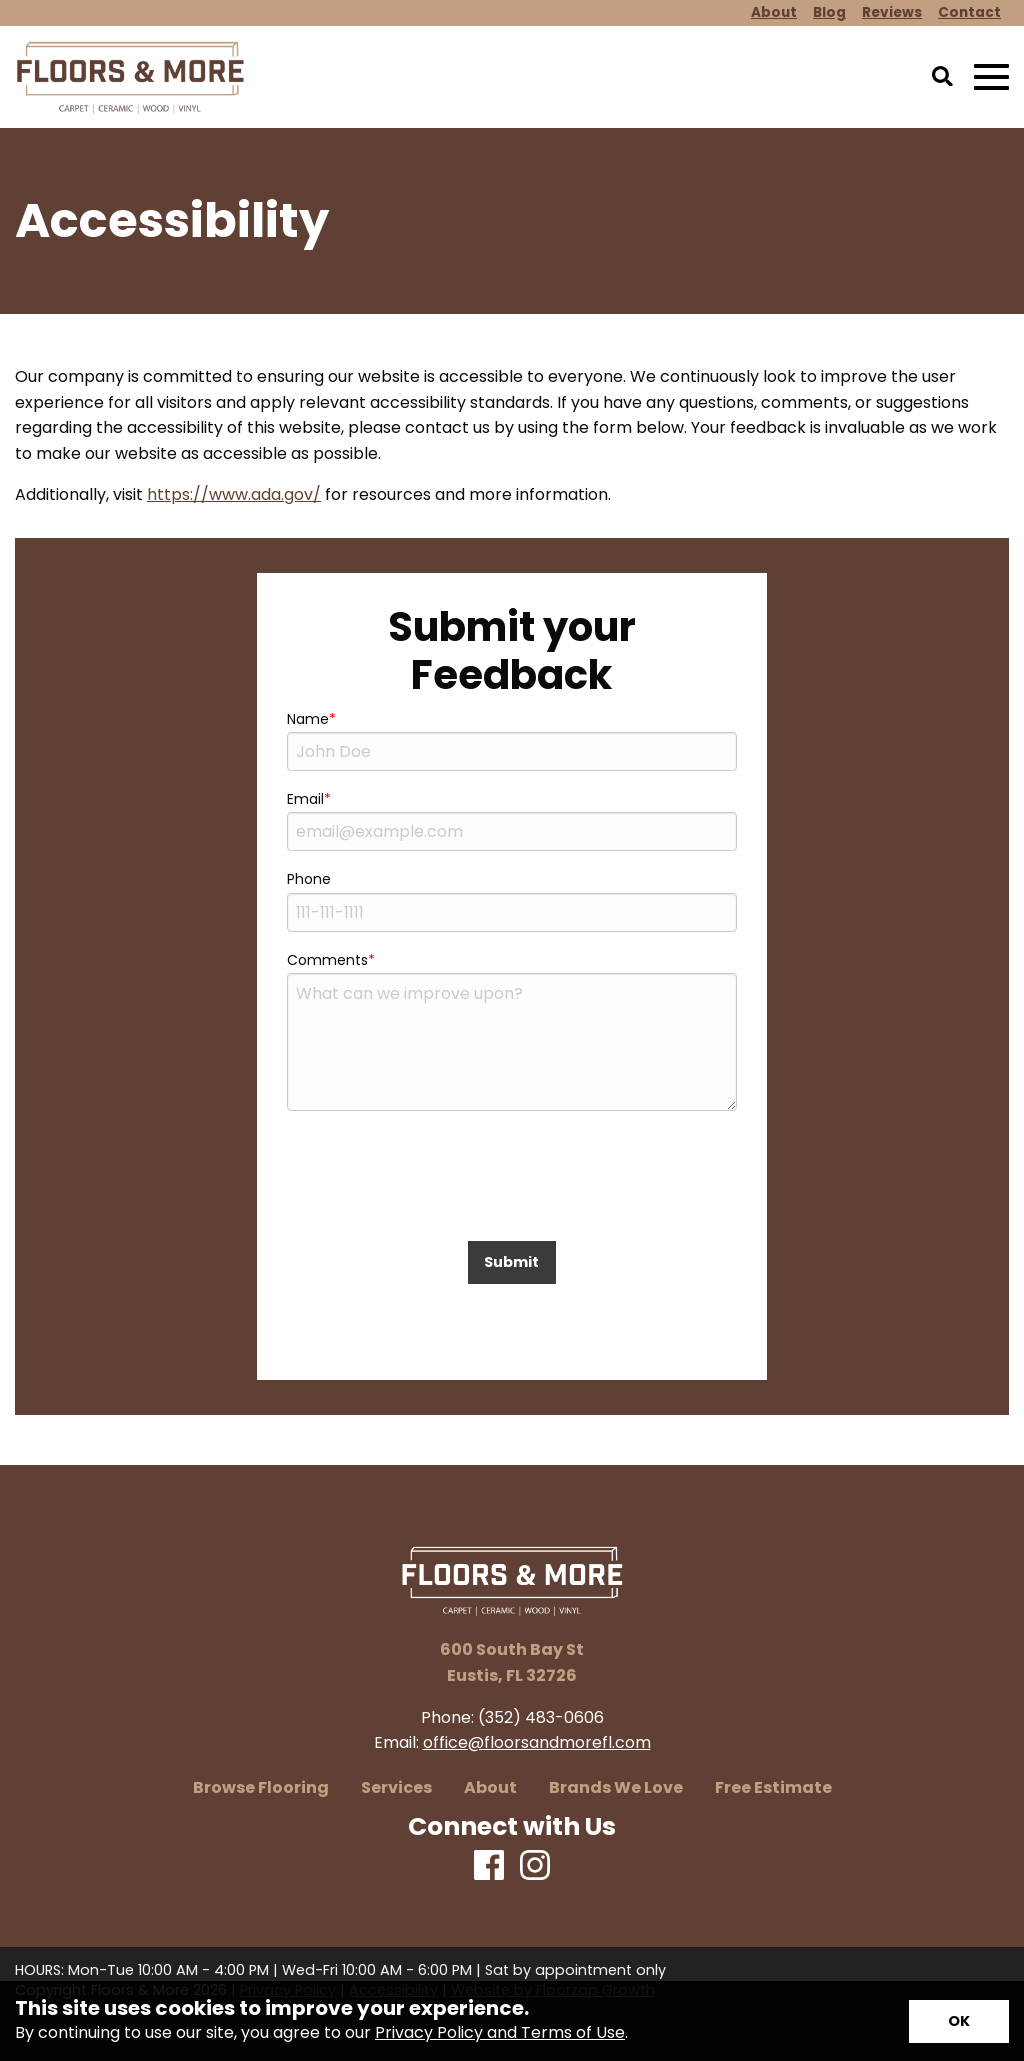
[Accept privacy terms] (959, 2021)
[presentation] (512, 1186)
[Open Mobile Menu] (991, 77)
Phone (309, 879)
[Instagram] (535, 1866)
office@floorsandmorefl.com (537, 1742)
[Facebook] (489, 1866)
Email (305, 799)
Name (308, 719)
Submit (511, 1262)
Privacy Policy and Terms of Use (500, 2032)
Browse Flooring (261, 1788)
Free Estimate (773, 1788)
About (490, 1788)
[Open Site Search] (942, 78)
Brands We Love (616, 1788)
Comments (327, 960)
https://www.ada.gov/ (234, 494)
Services (396, 1788)
